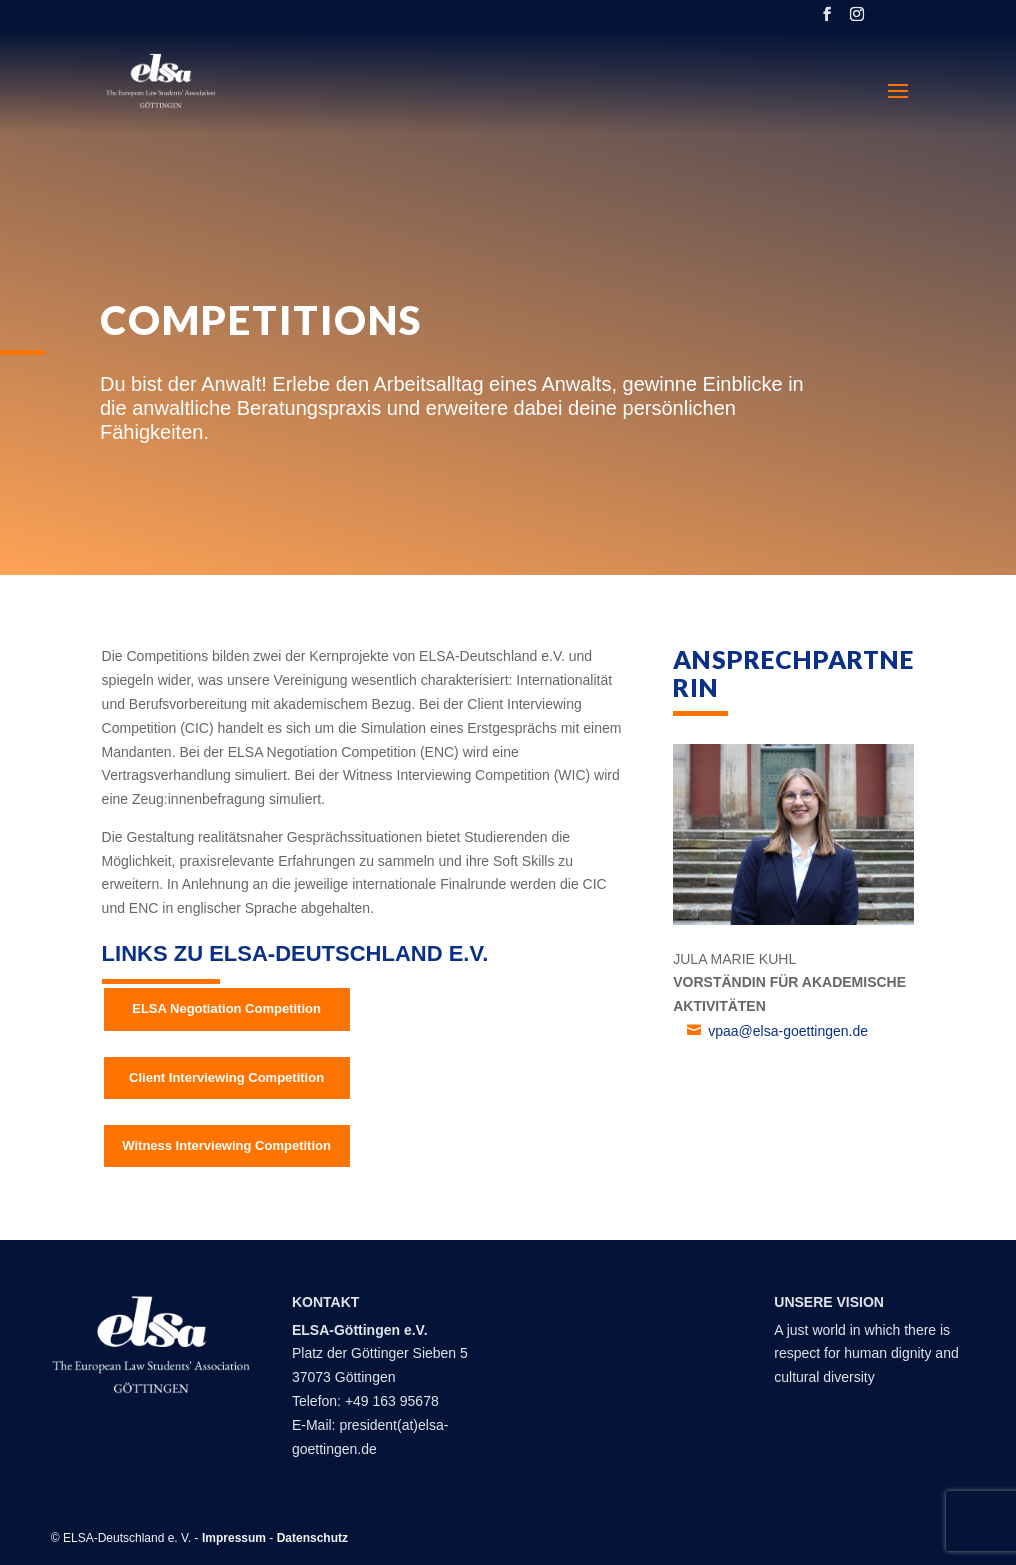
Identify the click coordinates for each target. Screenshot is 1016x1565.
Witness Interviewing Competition (226, 1145)
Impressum (234, 1538)
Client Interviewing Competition (226, 1077)
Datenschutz (312, 1538)
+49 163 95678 (392, 1401)
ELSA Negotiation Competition (226, 1008)
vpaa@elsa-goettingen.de (788, 1031)
